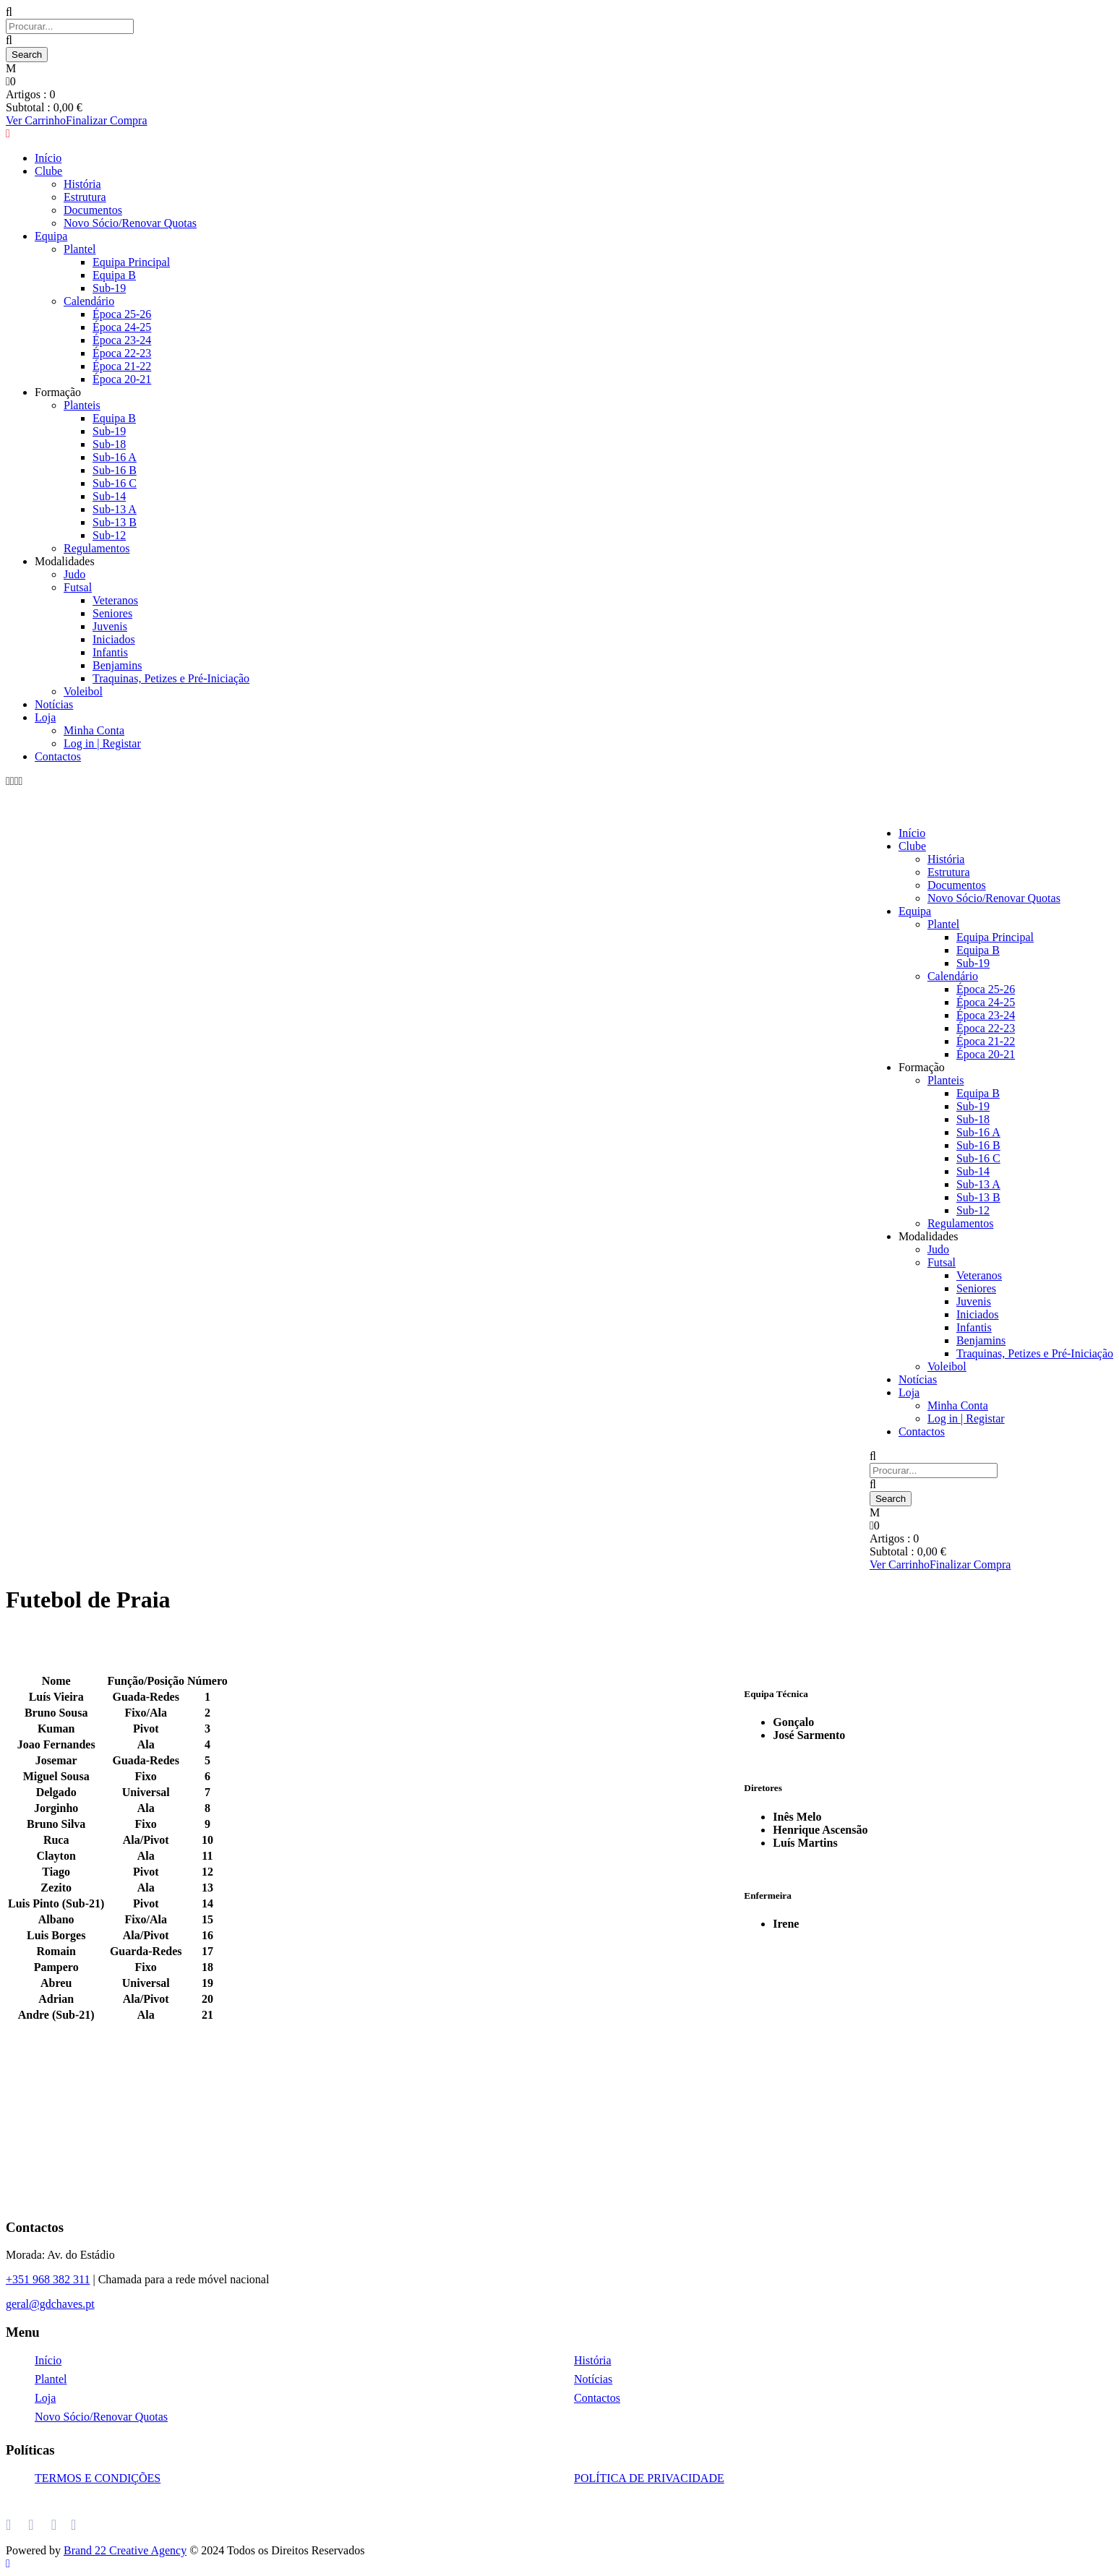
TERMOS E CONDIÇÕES (97, 2478)
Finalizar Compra (970, 1564)
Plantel (943, 924)
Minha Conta (94, 730)
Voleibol (83, 691)
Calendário (952, 976)
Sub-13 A (115, 509)
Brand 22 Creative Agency (125, 2550)
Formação (922, 1067)
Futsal (78, 587)
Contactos (58, 756)
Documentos (956, 885)
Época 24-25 (985, 1002)
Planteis (945, 1080)
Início (912, 833)
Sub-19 (973, 963)
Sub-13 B (115, 522)
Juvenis (110, 626)
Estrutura (948, 872)
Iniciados (114, 639)
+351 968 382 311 (48, 2279)
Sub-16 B (115, 470)
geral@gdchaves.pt (50, 2304)
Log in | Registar (102, 743)
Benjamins (117, 665)
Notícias (54, 704)
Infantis (110, 652)
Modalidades (65, 561)
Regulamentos (97, 548)
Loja (45, 717)
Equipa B (978, 950)
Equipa (915, 911)
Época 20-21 (985, 1054)
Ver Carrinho (900, 1564)
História (946, 859)
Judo (74, 574)
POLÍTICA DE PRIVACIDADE (649, 2478)
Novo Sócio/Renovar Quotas (993, 898)
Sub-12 (109, 535)
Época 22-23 (985, 1028)
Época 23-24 (985, 1015)
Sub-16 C (115, 483)
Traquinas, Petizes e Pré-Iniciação (171, 678)
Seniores (112, 613)
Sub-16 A (115, 457)
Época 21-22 (985, 1041)
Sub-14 (109, 496)
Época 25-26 (985, 989)
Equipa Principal (995, 937)
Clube (912, 846)
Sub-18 (109, 444)
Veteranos (115, 600)
